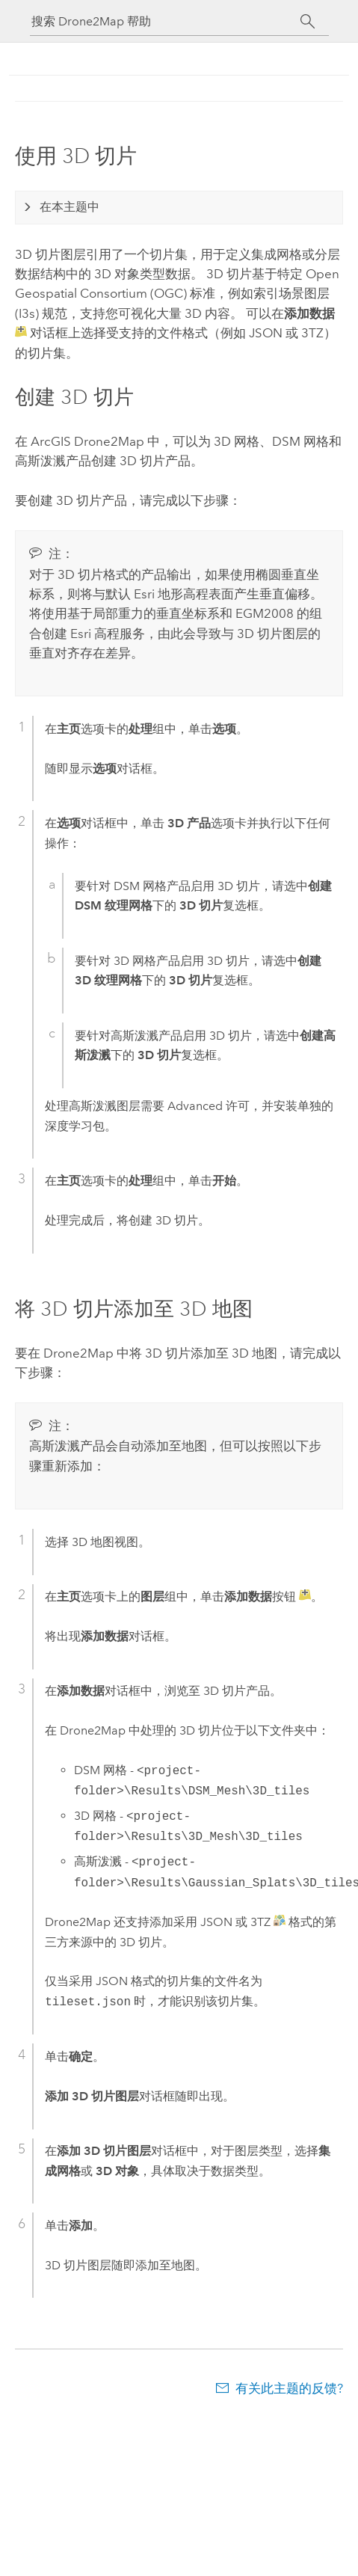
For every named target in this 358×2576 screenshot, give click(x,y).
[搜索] (308, 21)
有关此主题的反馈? (289, 2388)
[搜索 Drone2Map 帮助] (166, 21)
